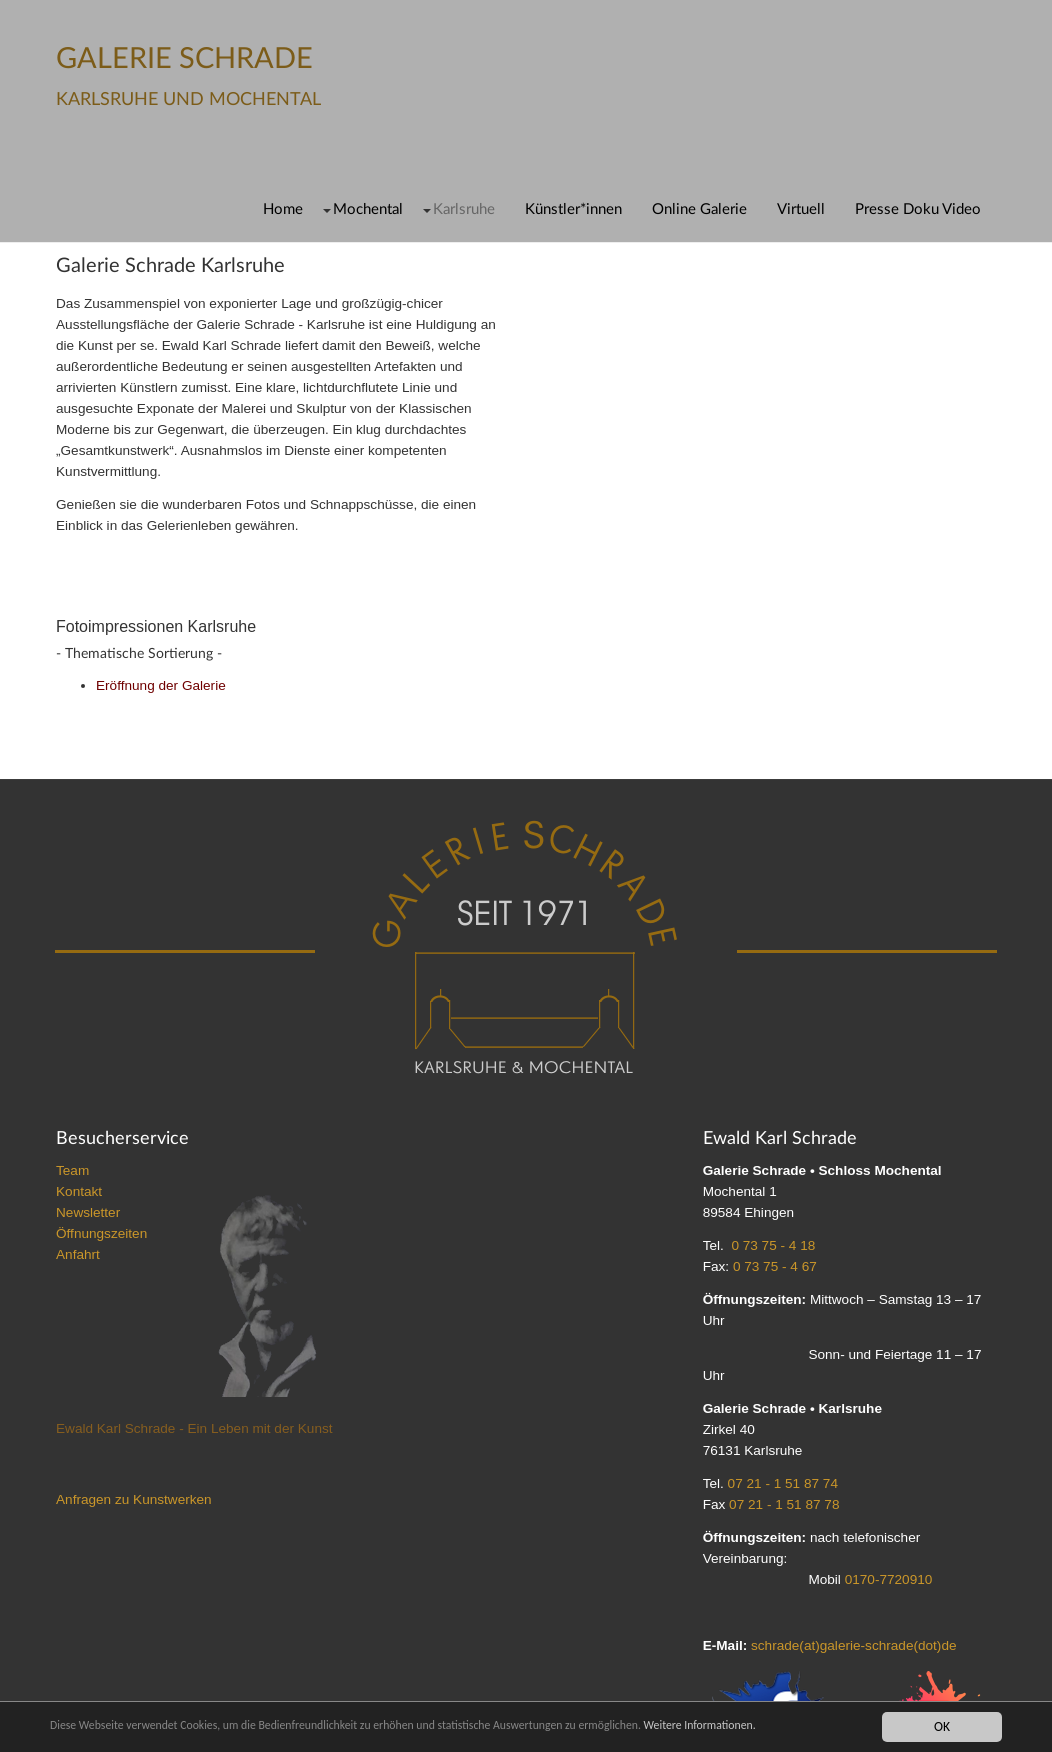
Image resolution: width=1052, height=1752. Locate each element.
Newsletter (88, 1212)
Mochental (368, 209)
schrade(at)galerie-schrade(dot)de (854, 1645)
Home (283, 209)
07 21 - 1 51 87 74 (783, 1483)
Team (72, 1170)
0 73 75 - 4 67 (775, 1266)
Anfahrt (78, 1254)
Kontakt (79, 1191)
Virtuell (801, 209)
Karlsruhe (464, 209)
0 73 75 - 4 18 (773, 1245)
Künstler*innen (573, 209)
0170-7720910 (889, 1579)
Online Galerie (699, 209)
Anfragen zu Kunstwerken (134, 1499)
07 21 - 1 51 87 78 (784, 1504)
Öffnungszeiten (101, 1233)
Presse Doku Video (918, 209)
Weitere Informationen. (803, 1726)
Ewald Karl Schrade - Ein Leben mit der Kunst (194, 1428)
